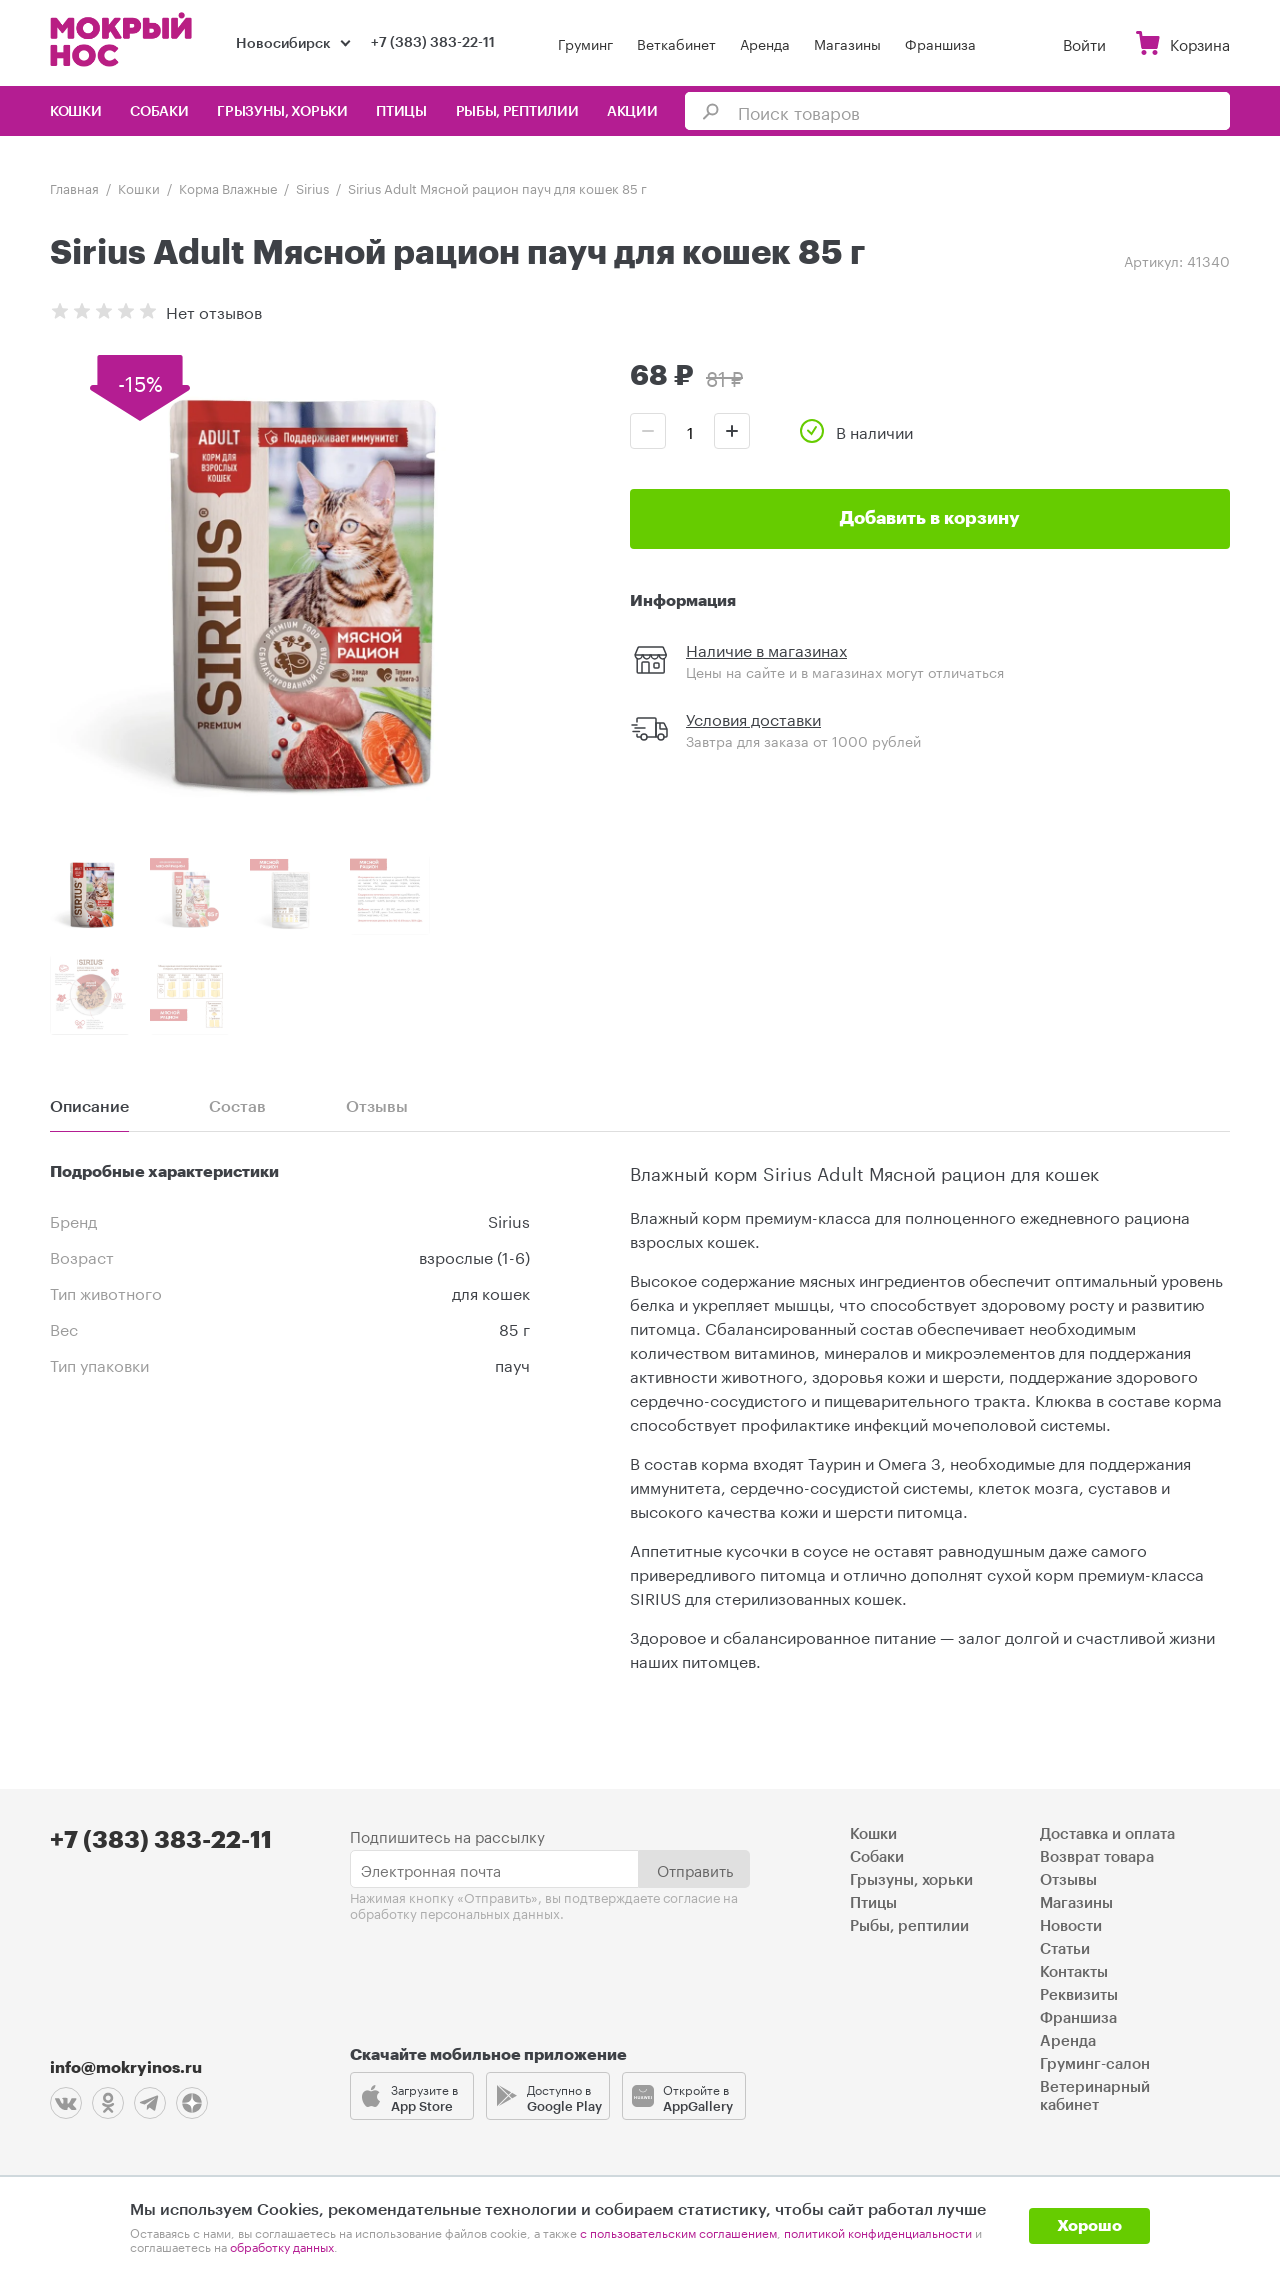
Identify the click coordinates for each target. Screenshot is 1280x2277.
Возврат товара (1097, 1857)
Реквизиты (1079, 1995)
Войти (1084, 43)
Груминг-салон (1095, 2064)
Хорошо (1089, 2226)
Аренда (765, 43)
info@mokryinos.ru (126, 2068)
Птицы (401, 112)
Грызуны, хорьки (282, 112)
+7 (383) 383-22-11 (433, 43)
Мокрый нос (123, 39)
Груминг (585, 43)
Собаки (159, 112)
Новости (1071, 1926)
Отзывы (1068, 1880)
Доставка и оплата (1107, 1834)
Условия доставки (753, 717)
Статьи (1065, 1949)
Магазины (847, 43)
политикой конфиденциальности (878, 2231)
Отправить (695, 1869)
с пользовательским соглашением (678, 2231)
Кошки (76, 112)
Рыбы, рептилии (517, 112)
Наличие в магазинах (766, 648)
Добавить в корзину (930, 518)
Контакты (1074, 1972)
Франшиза (940, 43)
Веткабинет (676, 43)
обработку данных (282, 2245)
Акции (632, 112)
